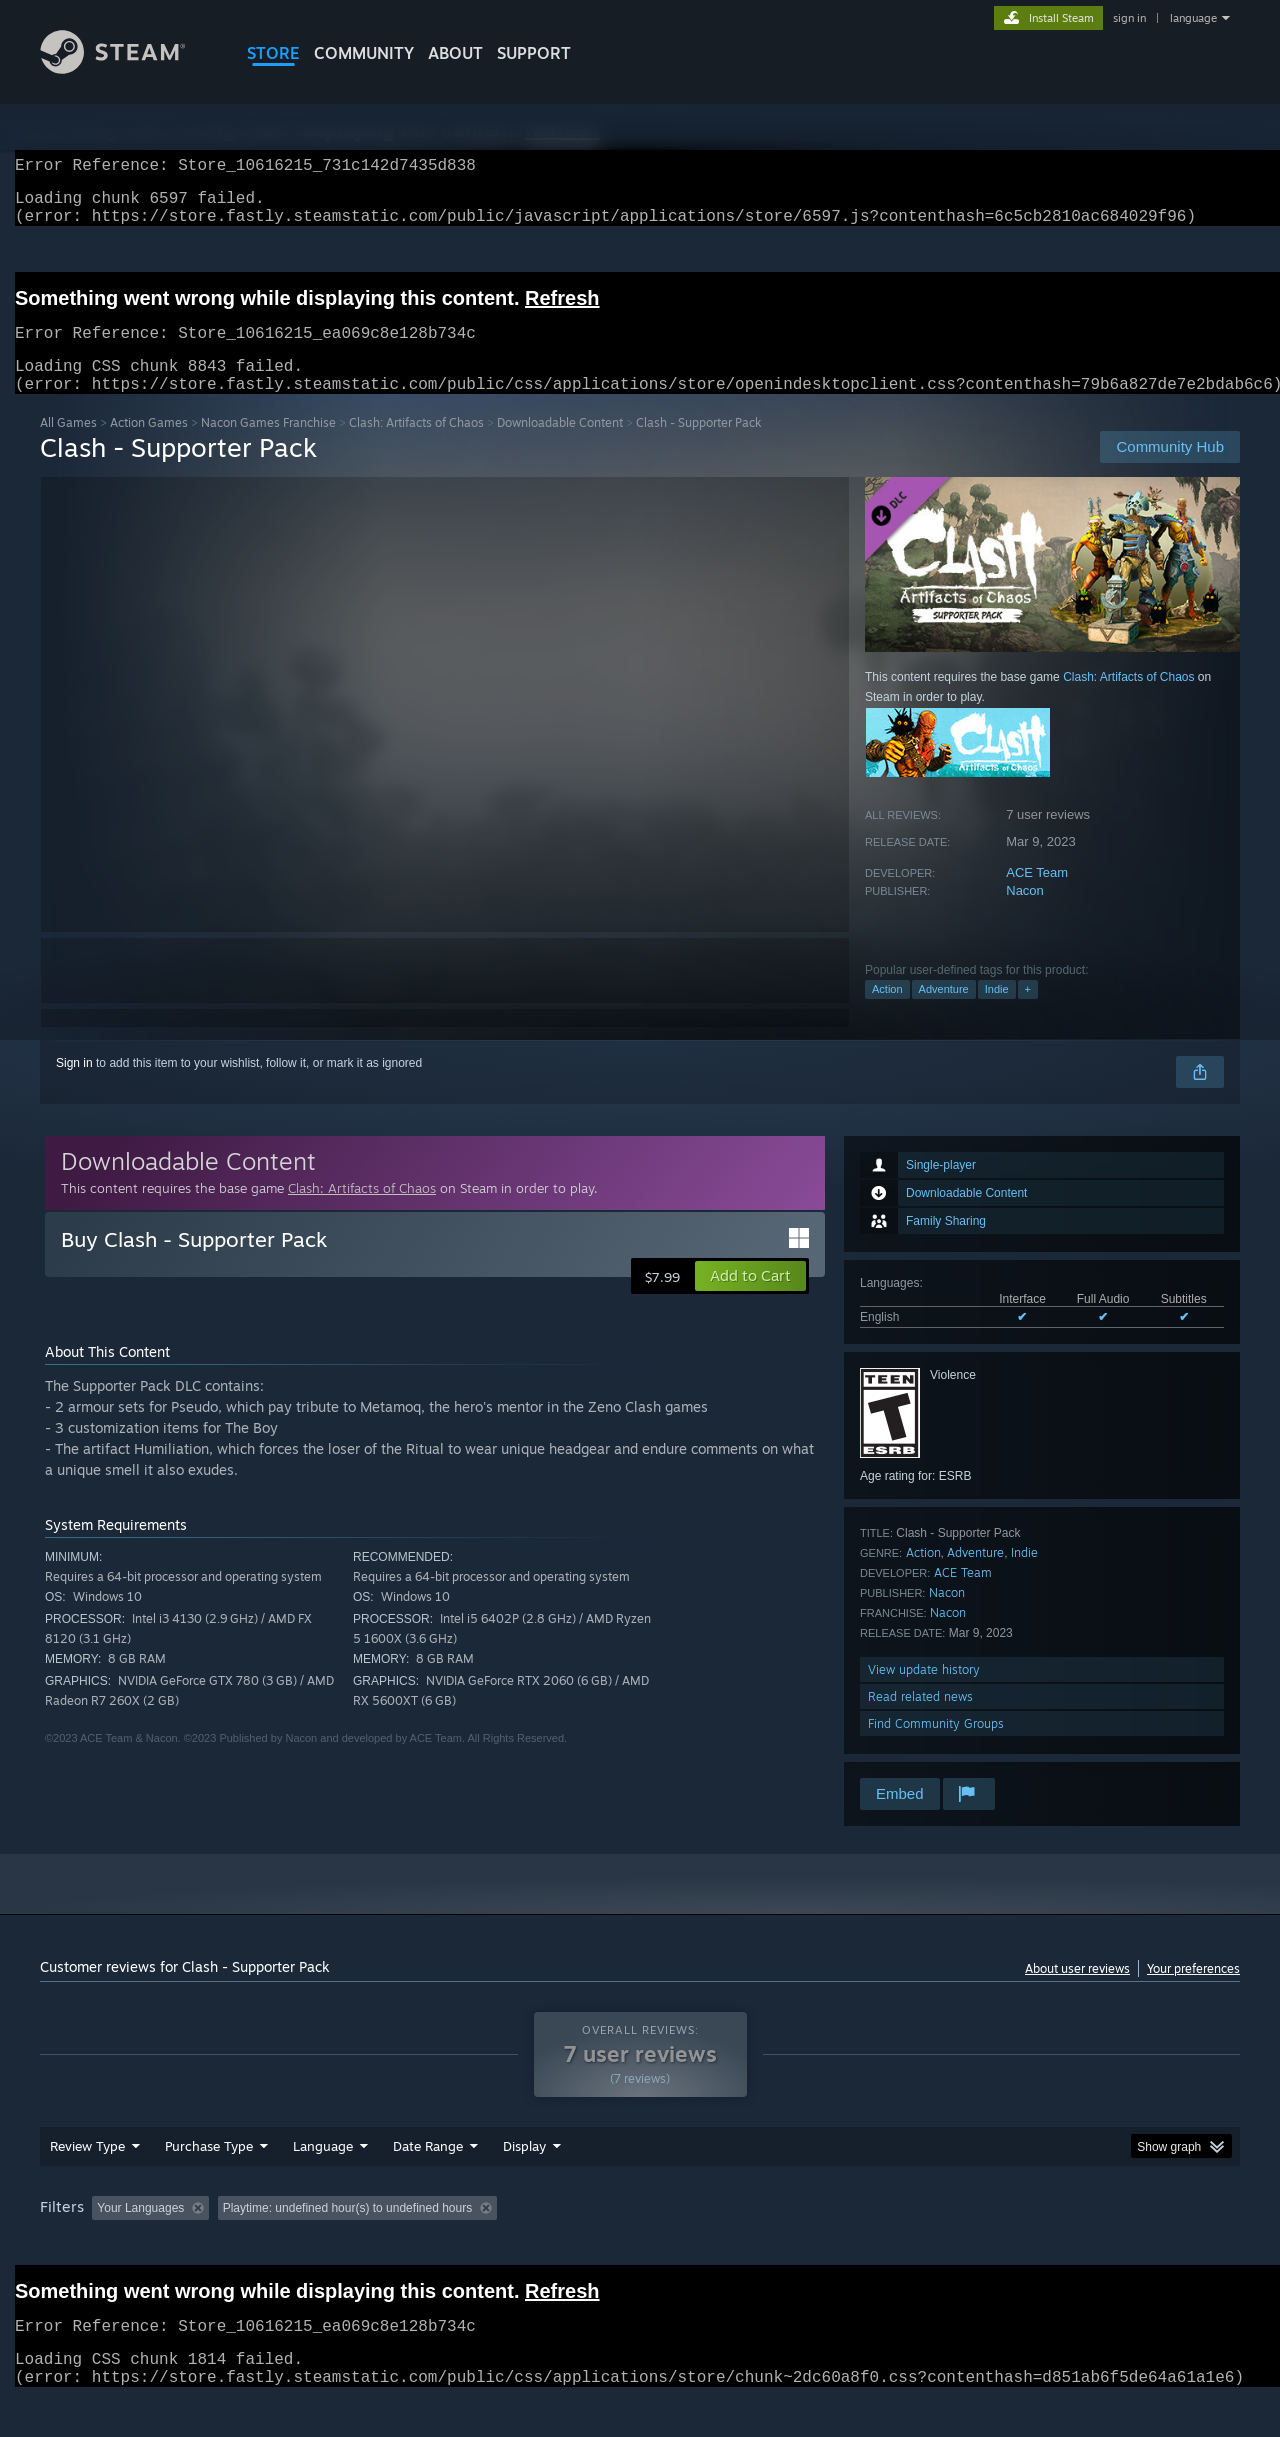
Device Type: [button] (1065, 2246)
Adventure (944, 1013)
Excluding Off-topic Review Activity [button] (343, 2246)
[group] (640, 2247)
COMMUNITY (364, 53)
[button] (750, 1300)
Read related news (920, 1720)
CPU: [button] (911, 2246)
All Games (68, 446)
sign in (1129, 18)
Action (887, 1013)
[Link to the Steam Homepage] (128, 68)
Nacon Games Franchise (268, 446)
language (1193, 18)
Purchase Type (209, 2184)
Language (323, 2184)
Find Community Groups (936, 1747)
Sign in (74, 1087)
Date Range (428, 2184)
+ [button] (1028, 1013)
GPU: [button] (978, 2246)
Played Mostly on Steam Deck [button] (641, 2246)
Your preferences (1193, 1992)
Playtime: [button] (497, 2246)
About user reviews (1077, 1992)
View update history (924, 1693)
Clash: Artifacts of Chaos (416, 446)
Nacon (1025, 914)
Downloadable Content (560, 446)
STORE (273, 53)
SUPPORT (534, 53)
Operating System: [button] (808, 2246)
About (455, 53)
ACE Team (1037, 896)
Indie (997, 1013)
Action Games (149, 446)
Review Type (87, 2184)
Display (524, 2184)
